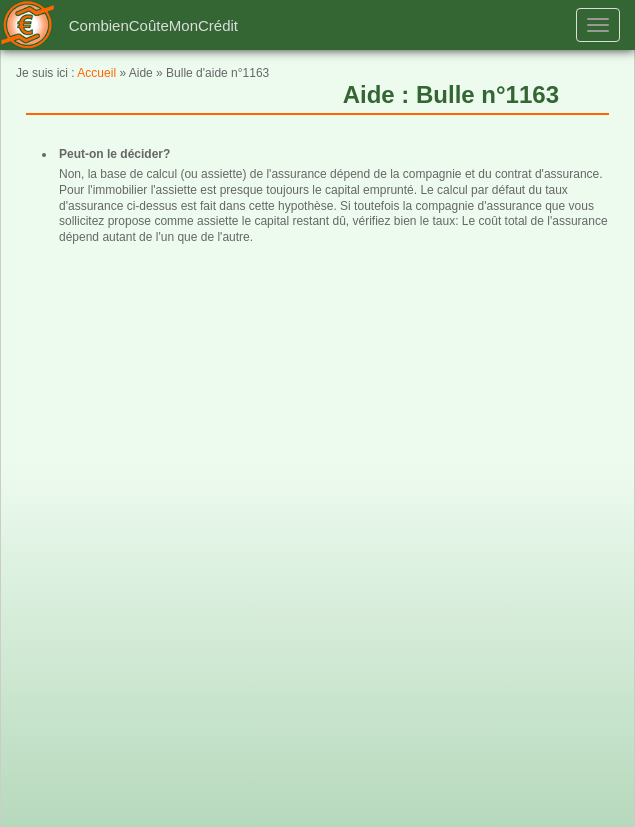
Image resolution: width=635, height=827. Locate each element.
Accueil (96, 73)
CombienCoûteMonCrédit (153, 25)
